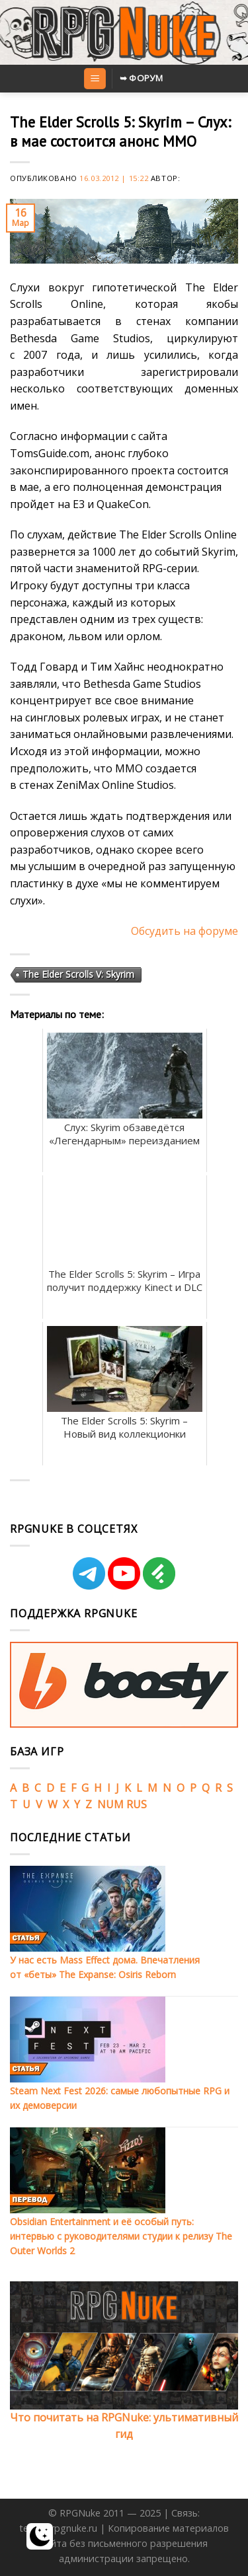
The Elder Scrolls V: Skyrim (78, 974)
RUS (136, 1804)
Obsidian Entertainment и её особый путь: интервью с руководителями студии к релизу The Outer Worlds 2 (121, 2236)
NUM (110, 1804)
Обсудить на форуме (184, 931)
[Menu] (95, 79)
